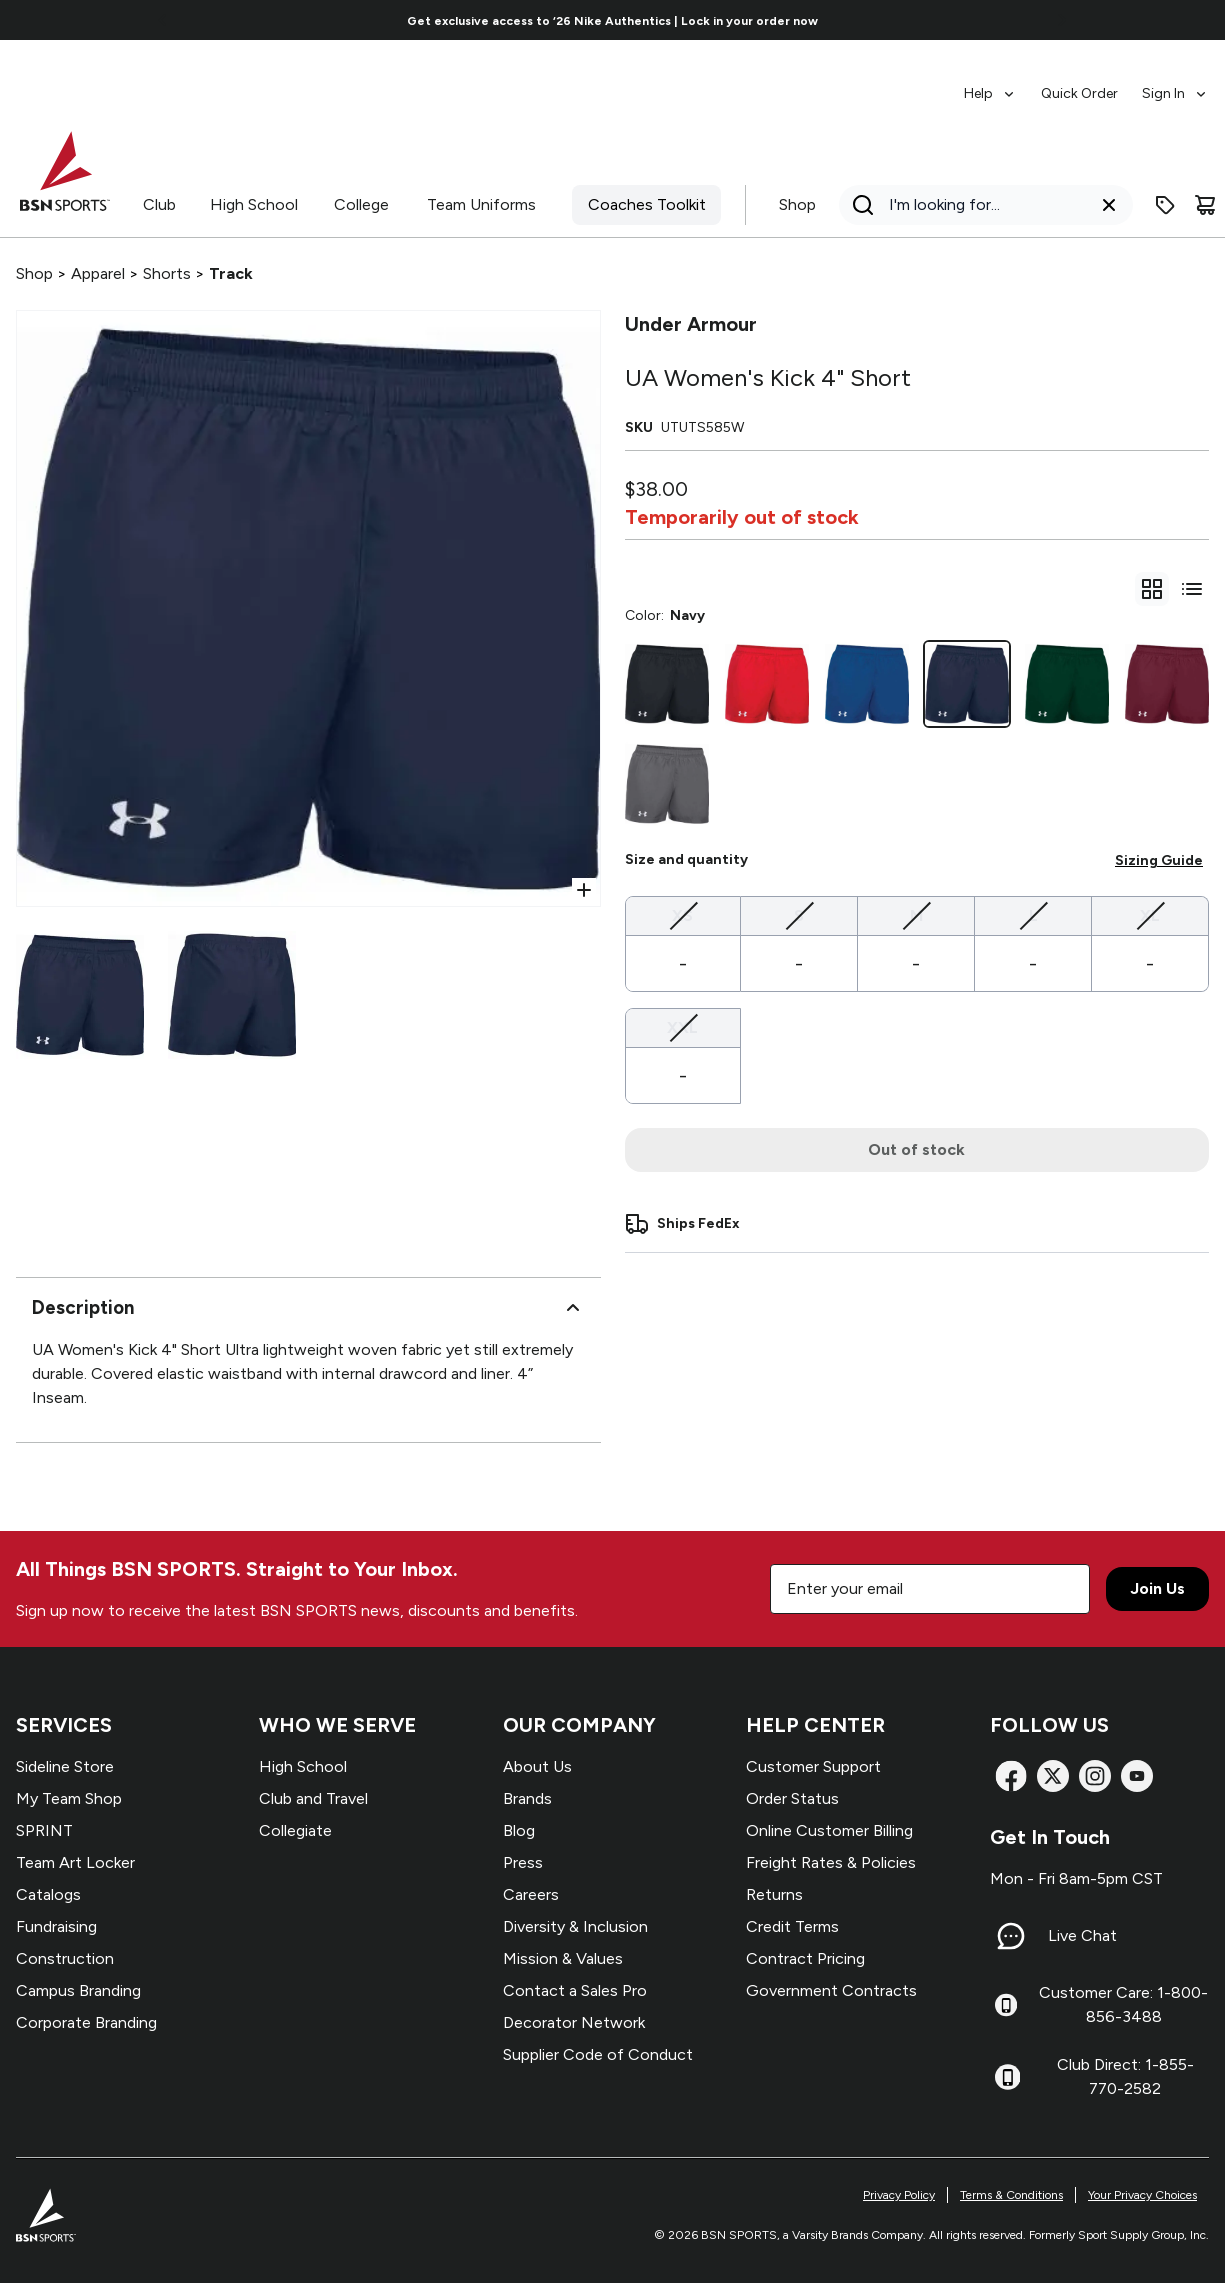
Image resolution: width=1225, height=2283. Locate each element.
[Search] (980, 205)
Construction (65, 1958)
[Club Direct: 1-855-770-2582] (1008, 2077)
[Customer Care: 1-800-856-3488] (1006, 2005)
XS (682, 914)
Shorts (167, 273)
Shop (797, 204)
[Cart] (1205, 205)
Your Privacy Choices (1142, 2195)
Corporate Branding (86, 2022)
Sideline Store (65, 1766)
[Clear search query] (1109, 205)
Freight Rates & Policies (831, 1862)
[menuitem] (990, 84)
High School (254, 204)
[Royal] (867, 684)
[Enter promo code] (1165, 205)
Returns (774, 1894)
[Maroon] (1167, 684)
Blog (519, 1830)
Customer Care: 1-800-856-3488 (1123, 2004)
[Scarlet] (767, 684)
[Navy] (967, 684)
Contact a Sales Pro (575, 1990)
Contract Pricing (805, 1958)
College (361, 204)
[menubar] (1086, 84)
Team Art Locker (75, 1862)
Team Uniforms (481, 204)
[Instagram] (1095, 1776)
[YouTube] (1137, 1776)
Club (159, 204)
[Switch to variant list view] (1192, 589)
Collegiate (295, 1830)
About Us (537, 1766)
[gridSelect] (1152, 589)
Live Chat (1082, 1935)
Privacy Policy (899, 2195)
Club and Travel (313, 1798)
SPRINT (44, 1830)
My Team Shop (69, 1798)
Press (523, 1862)
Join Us (1157, 1588)
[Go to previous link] (163, 20)
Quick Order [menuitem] (1079, 93)
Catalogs (48, 1894)
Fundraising (56, 1926)
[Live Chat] (1011, 1936)
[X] (1053, 1776)
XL (1150, 914)
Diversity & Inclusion (575, 1926)
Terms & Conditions (1011, 2195)
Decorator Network (574, 2022)
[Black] (667, 684)
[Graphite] (667, 784)
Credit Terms (792, 1926)
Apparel (98, 273)
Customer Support (813, 1766)
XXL (682, 1026)
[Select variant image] (80, 995)
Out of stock (916, 1149)
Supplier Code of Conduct (598, 2054)
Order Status (792, 1798)
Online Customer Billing (829, 1830)
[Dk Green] (1067, 684)
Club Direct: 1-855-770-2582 (1125, 2076)
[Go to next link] (1062, 20)
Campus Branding (78, 1990)
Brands (527, 1798)
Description (308, 1308)
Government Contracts (831, 1990)
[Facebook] (1011, 1776)
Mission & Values (563, 1958)
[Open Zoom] (584, 890)
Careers (531, 1894)
